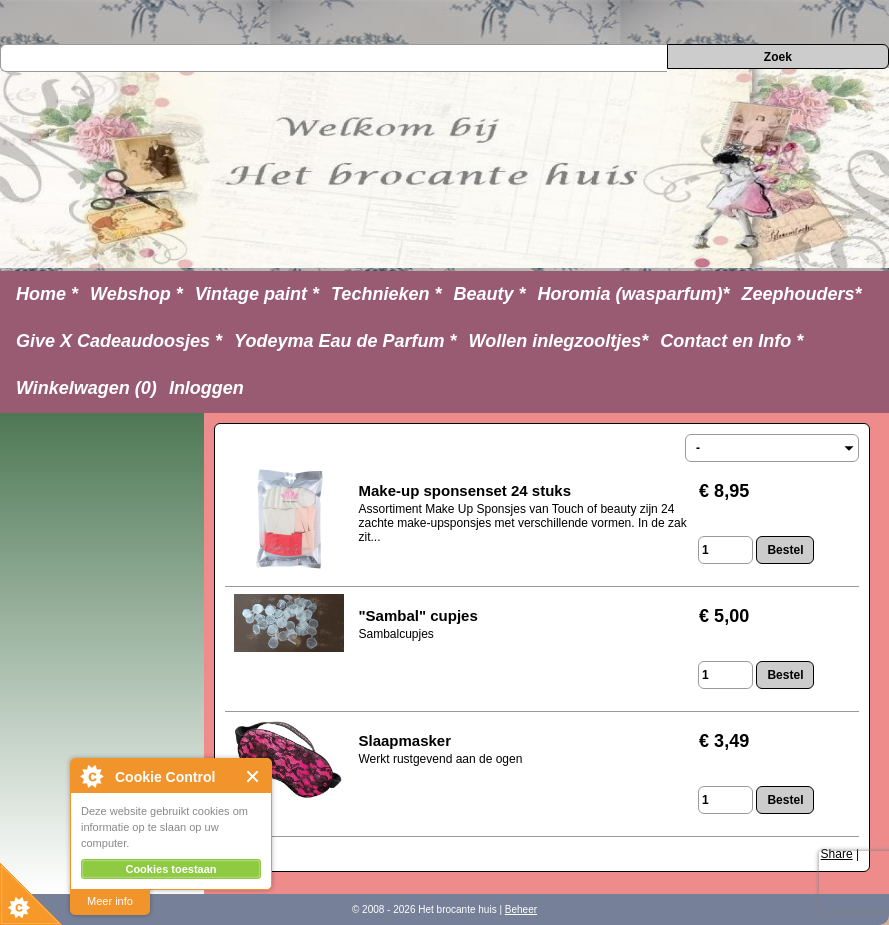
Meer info (110, 901)
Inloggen (206, 388)
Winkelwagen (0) (86, 388)
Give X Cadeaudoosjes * (119, 341)
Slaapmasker (404, 740)
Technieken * (386, 294)
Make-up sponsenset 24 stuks (464, 490)
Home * (47, 294)
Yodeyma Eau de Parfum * (345, 341)
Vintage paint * (257, 294)
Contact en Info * (731, 341)
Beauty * (489, 294)
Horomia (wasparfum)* (633, 294)
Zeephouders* (802, 294)
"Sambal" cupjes (417, 615)
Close (253, 776)
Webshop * (136, 294)
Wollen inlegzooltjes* (559, 341)
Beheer (521, 909)
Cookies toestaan (170, 869)
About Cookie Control (91, 776)
